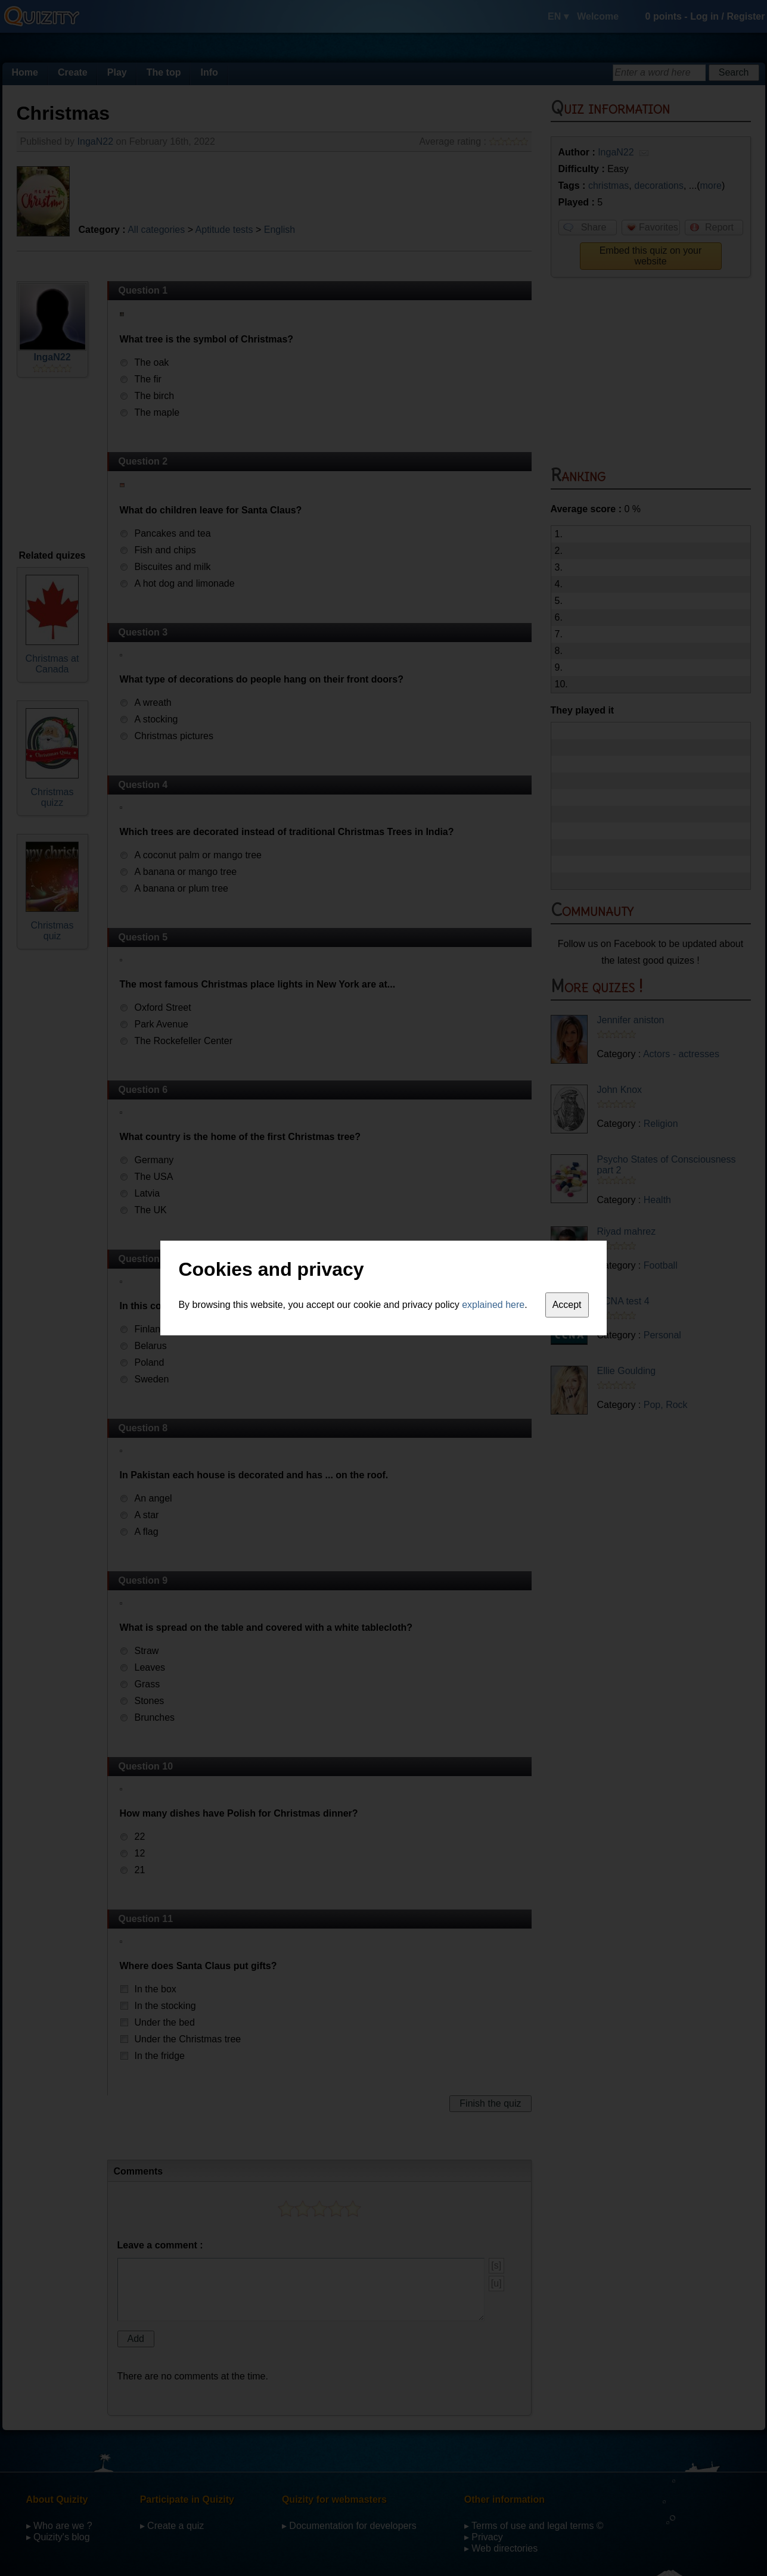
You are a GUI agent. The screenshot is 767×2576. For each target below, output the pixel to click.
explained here (493, 1305)
